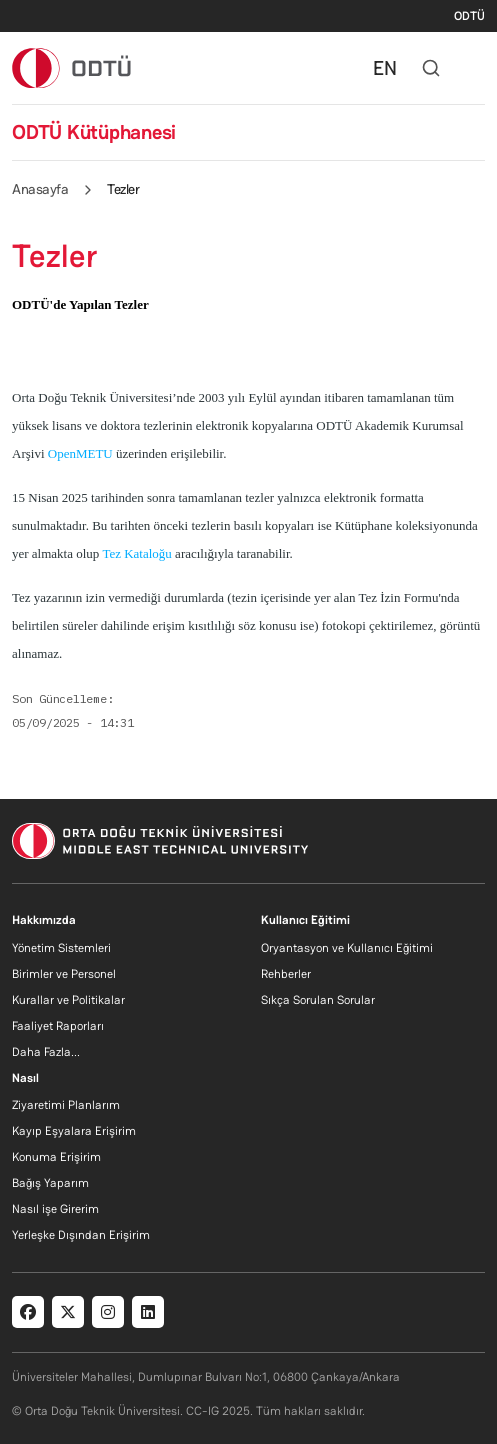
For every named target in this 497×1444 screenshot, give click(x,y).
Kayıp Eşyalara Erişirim (74, 1131)
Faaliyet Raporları (58, 1026)
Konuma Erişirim (56, 1157)
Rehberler (286, 974)
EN (385, 68)
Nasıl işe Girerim (55, 1209)
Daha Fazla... (46, 1052)
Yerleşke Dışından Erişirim (81, 1235)
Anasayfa (40, 189)
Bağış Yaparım (50, 1183)
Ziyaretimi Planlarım (66, 1105)
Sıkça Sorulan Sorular (318, 1000)
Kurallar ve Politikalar (68, 1000)
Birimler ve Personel (64, 974)
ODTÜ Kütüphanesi (94, 132)
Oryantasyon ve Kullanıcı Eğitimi (347, 948)
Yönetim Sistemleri (61, 948)
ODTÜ (469, 16)
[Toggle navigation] (475, 68)
